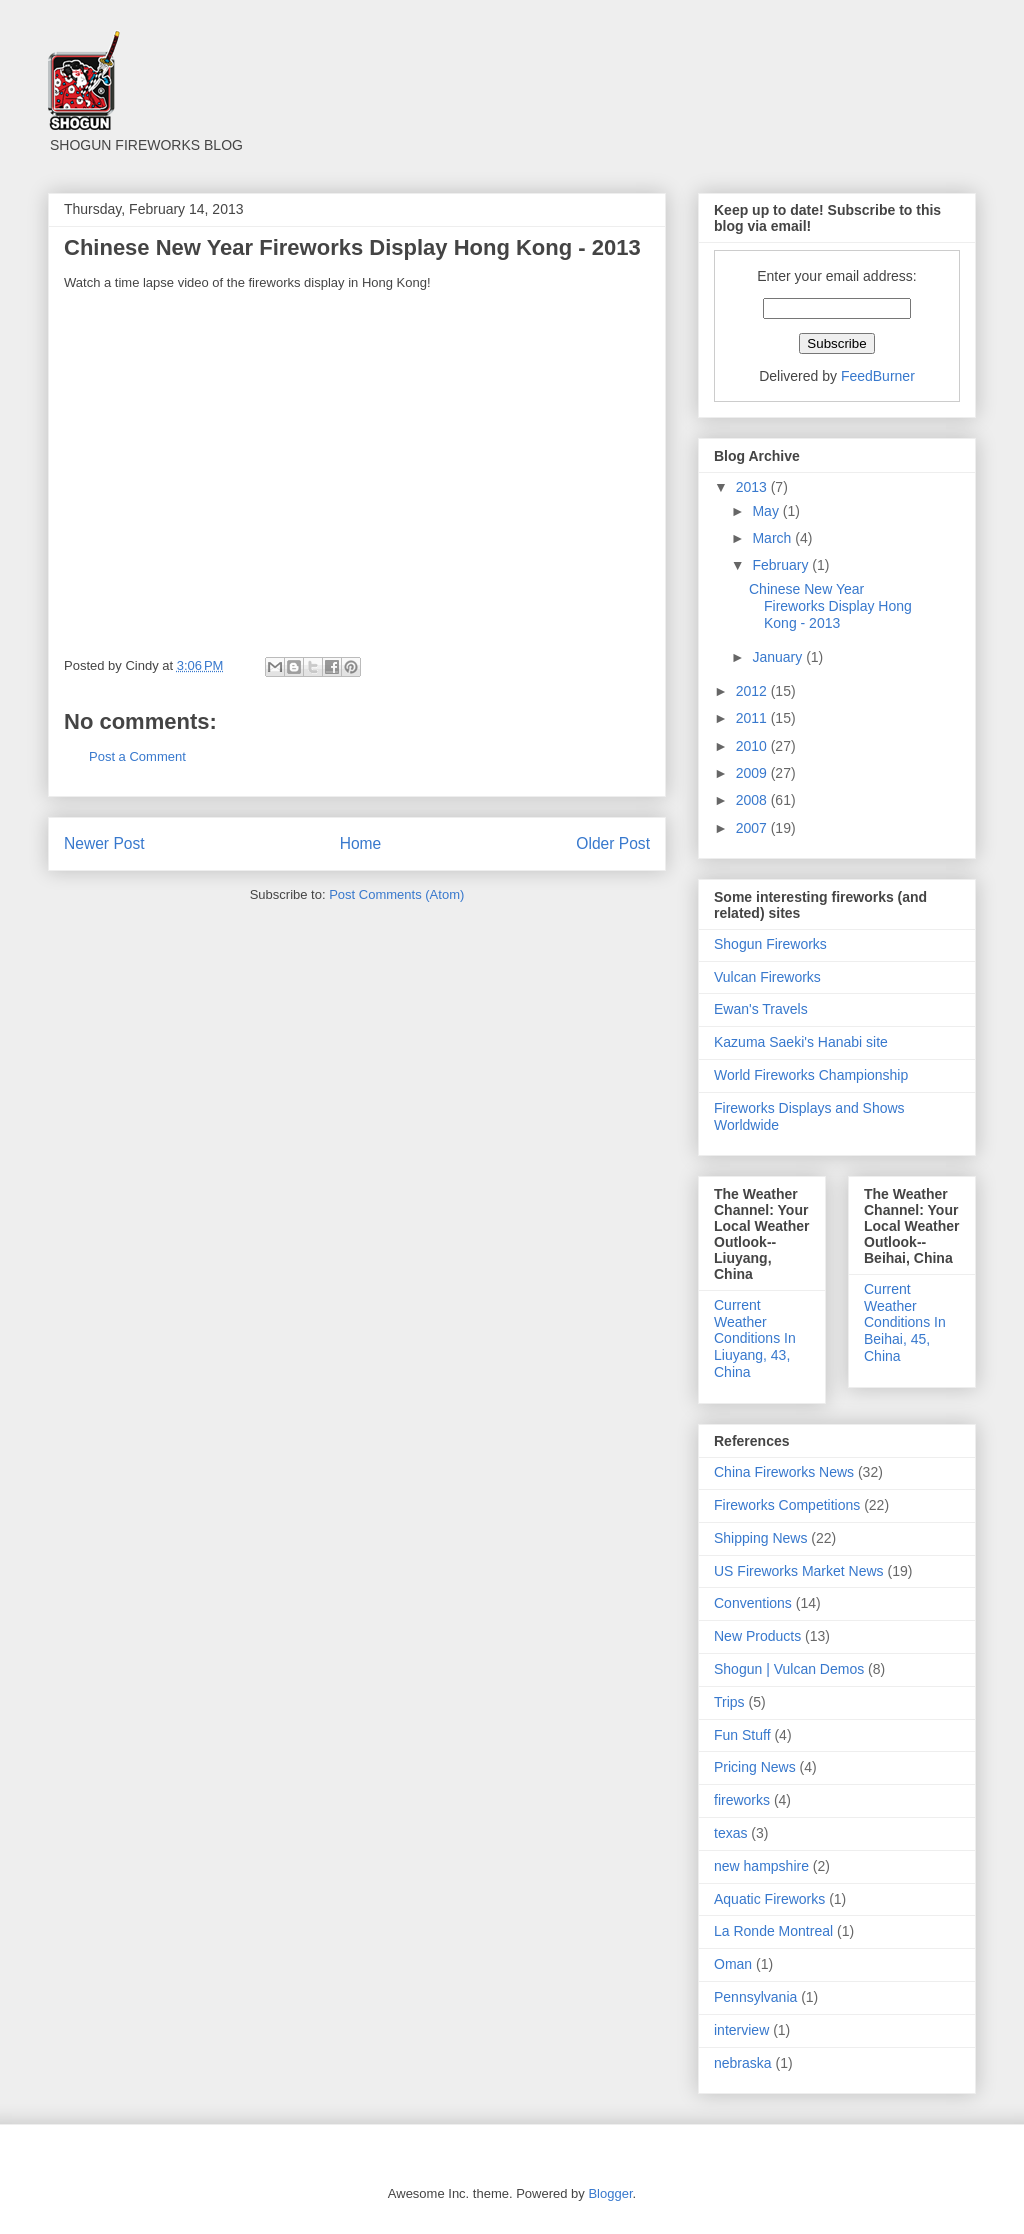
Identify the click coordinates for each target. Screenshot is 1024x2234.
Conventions (753, 1603)
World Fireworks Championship (811, 1075)
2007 (753, 828)
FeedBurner (878, 376)
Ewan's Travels (761, 1009)
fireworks (742, 1800)
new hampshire (761, 1866)
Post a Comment (137, 756)
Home (361, 843)
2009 (753, 773)
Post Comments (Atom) (396, 894)
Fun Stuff (742, 1735)
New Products (757, 1636)
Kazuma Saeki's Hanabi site (801, 1042)
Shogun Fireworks (770, 944)
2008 (753, 800)
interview (741, 2030)
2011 (753, 718)
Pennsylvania (755, 1997)
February (782, 565)
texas (730, 1833)
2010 (753, 746)
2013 (753, 487)
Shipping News (760, 1538)
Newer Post (104, 843)
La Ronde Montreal (773, 1931)
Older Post (613, 843)
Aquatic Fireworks (769, 1899)
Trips (729, 1702)
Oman (733, 1964)
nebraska (743, 2063)
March (773, 538)
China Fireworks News (784, 1472)
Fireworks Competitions (787, 1505)
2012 (753, 691)
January (779, 657)
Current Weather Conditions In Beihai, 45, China (905, 1322)
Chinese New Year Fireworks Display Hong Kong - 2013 (830, 606)
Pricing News (755, 1767)
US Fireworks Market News (799, 1571)
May (767, 511)
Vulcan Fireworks (767, 977)
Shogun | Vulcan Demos (789, 1669)
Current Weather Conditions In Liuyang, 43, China (755, 1338)
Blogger (610, 2193)
